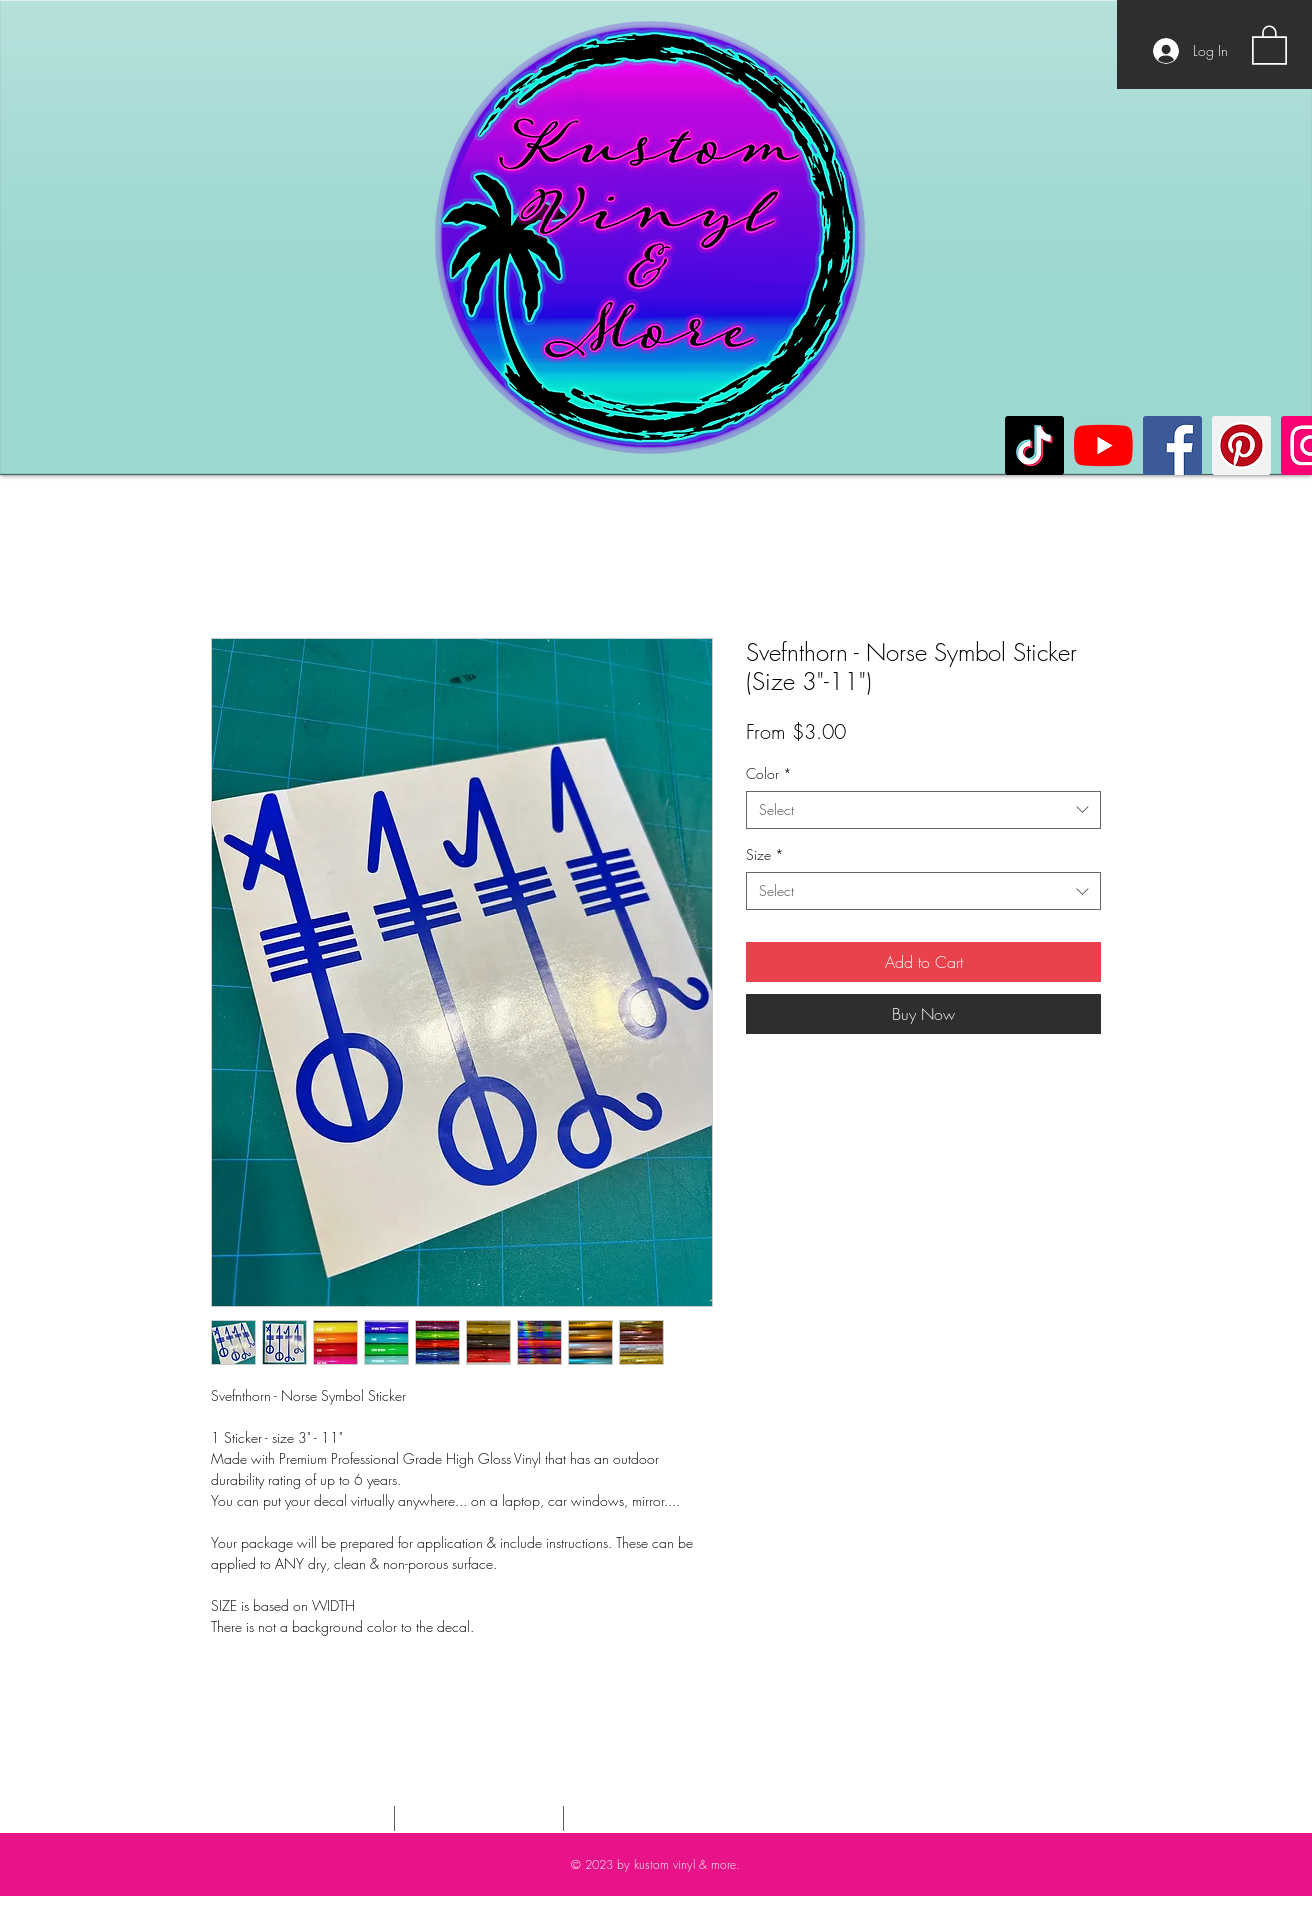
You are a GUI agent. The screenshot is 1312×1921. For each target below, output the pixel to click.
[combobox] (923, 810)
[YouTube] (1103, 445)
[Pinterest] (1241, 445)
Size (765, 854)
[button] (1269, 44)
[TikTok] (1034, 445)
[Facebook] (1172, 445)
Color (769, 773)
